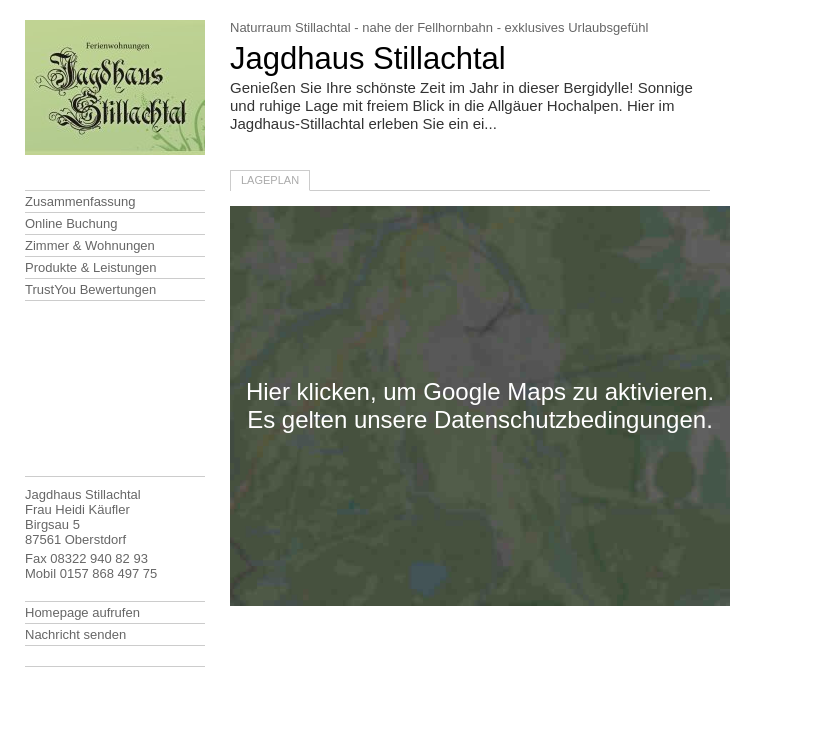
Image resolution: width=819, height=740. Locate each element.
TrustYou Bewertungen (90, 289)
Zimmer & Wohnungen (90, 245)
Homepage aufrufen (82, 612)
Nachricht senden (75, 634)
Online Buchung (71, 223)
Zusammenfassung (80, 201)
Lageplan (270, 180)
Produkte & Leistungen (91, 267)
